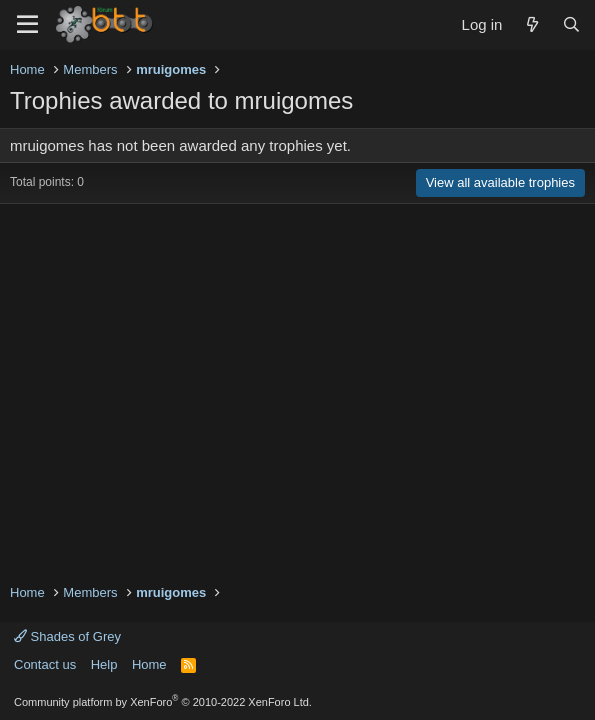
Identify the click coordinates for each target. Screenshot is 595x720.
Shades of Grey (67, 636)
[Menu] (27, 25)
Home (149, 664)
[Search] (571, 24)
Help (104, 664)
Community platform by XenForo (163, 702)
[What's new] (531, 24)
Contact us (45, 664)
